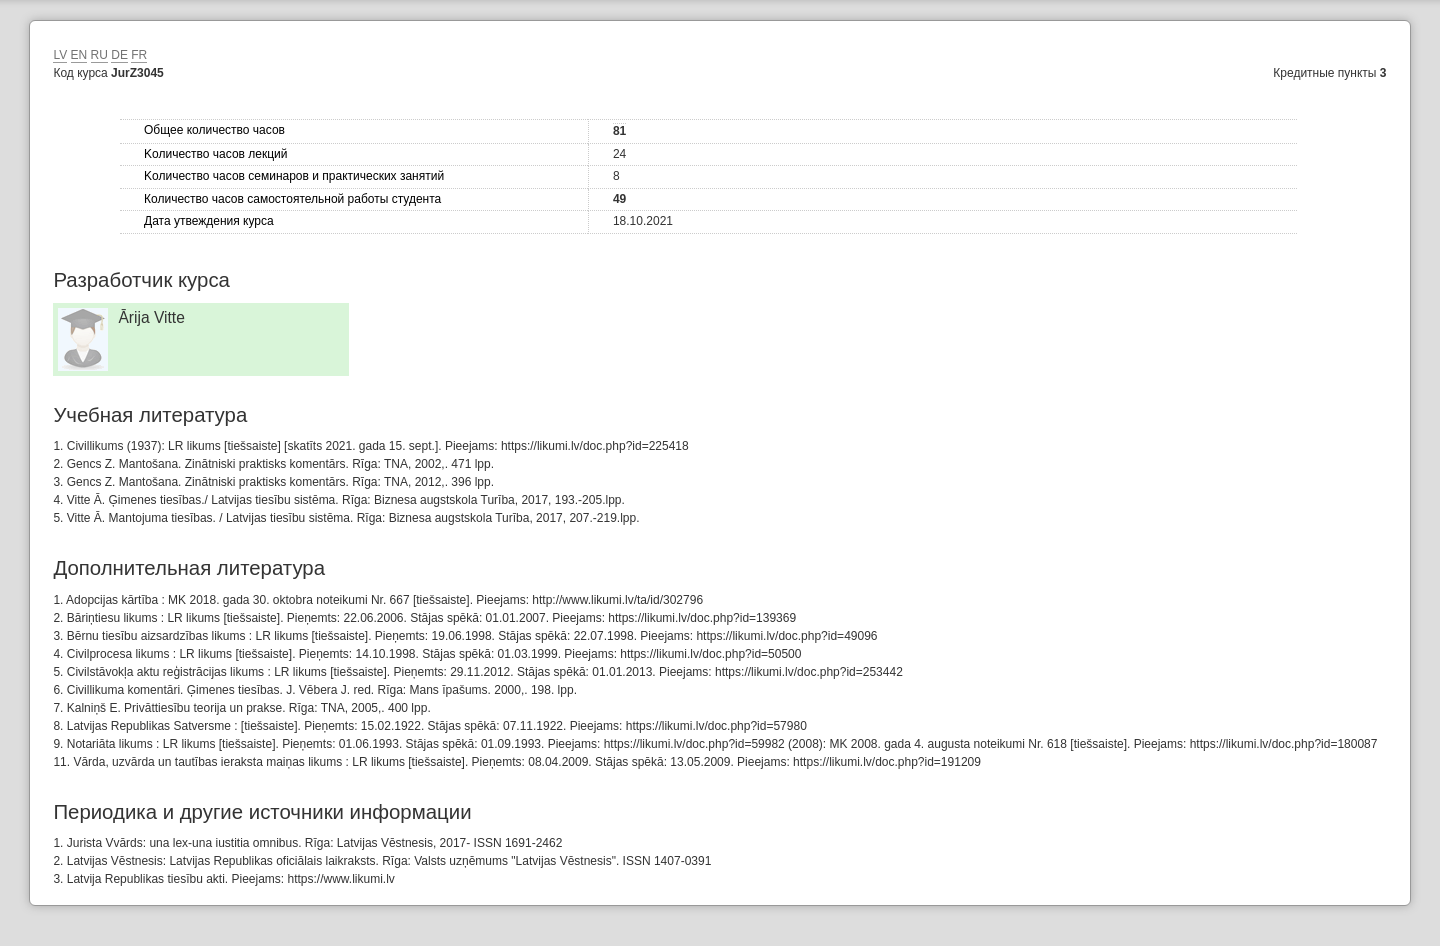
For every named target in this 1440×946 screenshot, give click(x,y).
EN (79, 55)
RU (99, 55)
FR (139, 55)
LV (60, 55)
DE (119, 55)
